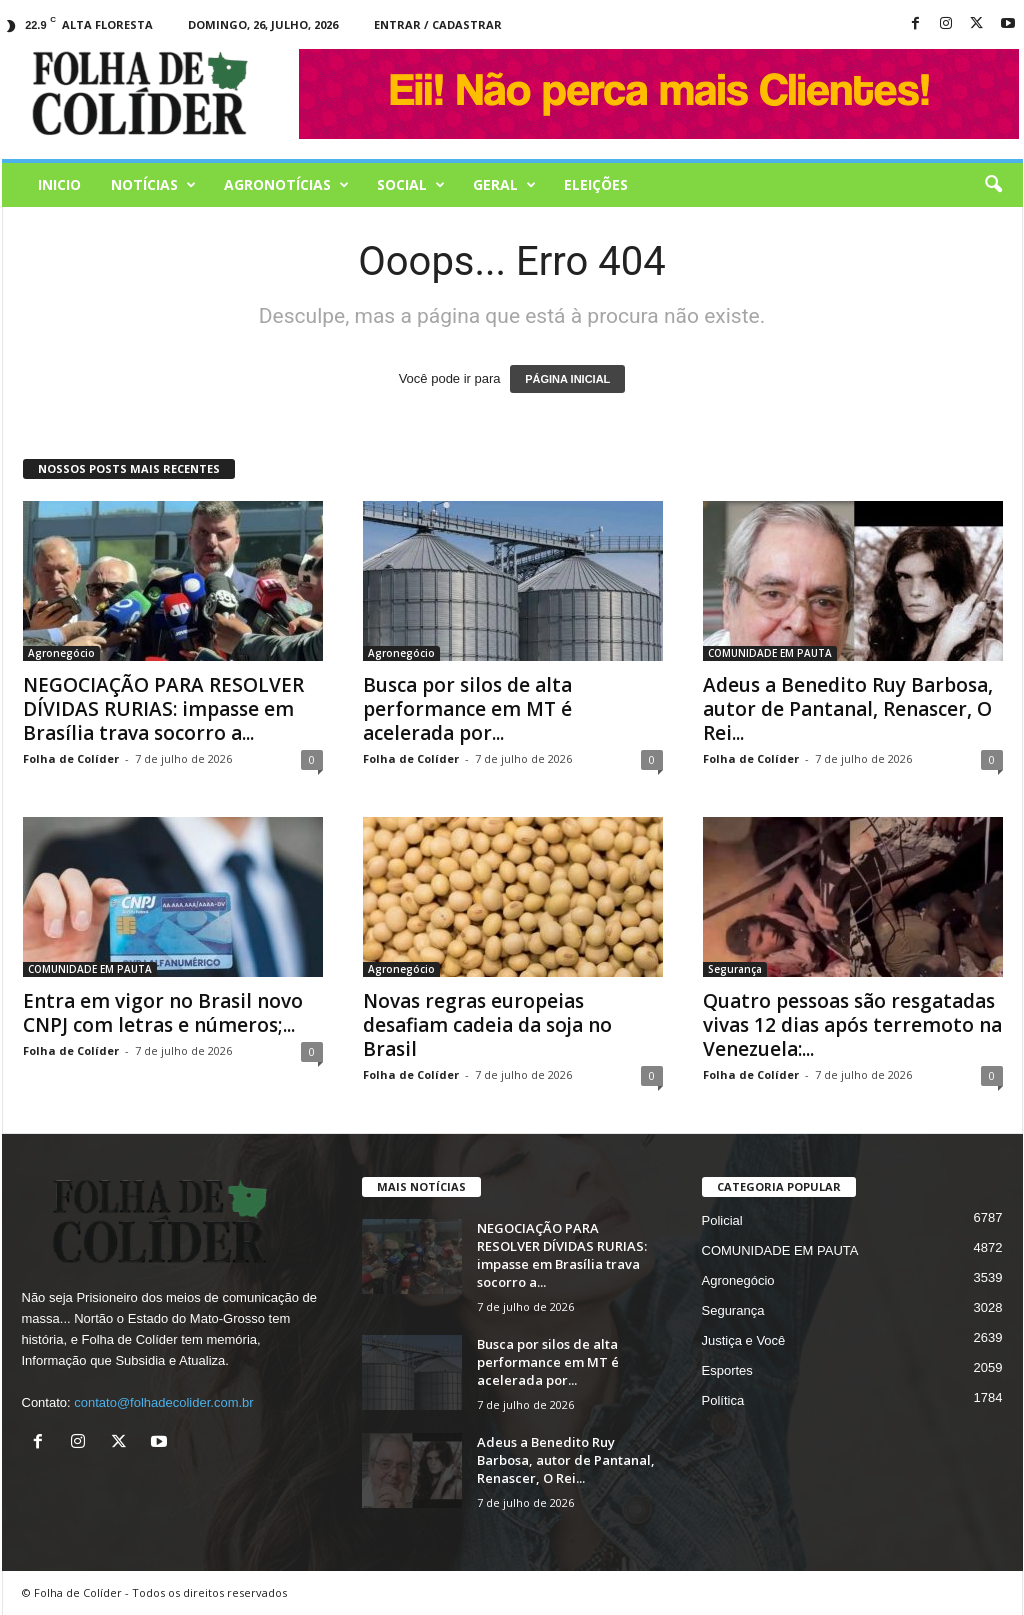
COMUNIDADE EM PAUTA (770, 653)
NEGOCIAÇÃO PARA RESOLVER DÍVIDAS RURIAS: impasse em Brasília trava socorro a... (163, 709)
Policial (722, 1220)
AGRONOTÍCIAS (286, 185)
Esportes (727, 1370)
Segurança (735, 969)
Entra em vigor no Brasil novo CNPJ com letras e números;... (163, 1013)
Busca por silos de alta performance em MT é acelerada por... (467, 709)
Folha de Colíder (71, 758)
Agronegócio (61, 653)
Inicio (59, 184)
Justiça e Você (744, 1340)
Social (411, 185)
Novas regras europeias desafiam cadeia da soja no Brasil (487, 1025)
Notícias (153, 185)
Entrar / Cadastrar (438, 24)
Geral (504, 185)
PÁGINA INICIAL (567, 379)
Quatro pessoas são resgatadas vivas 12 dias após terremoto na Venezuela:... (852, 1025)
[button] (993, 185)
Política (723, 1400)
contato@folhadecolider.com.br (163, 1402)
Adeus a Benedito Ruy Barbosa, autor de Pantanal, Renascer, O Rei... (848, 709)
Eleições (596, 184)
